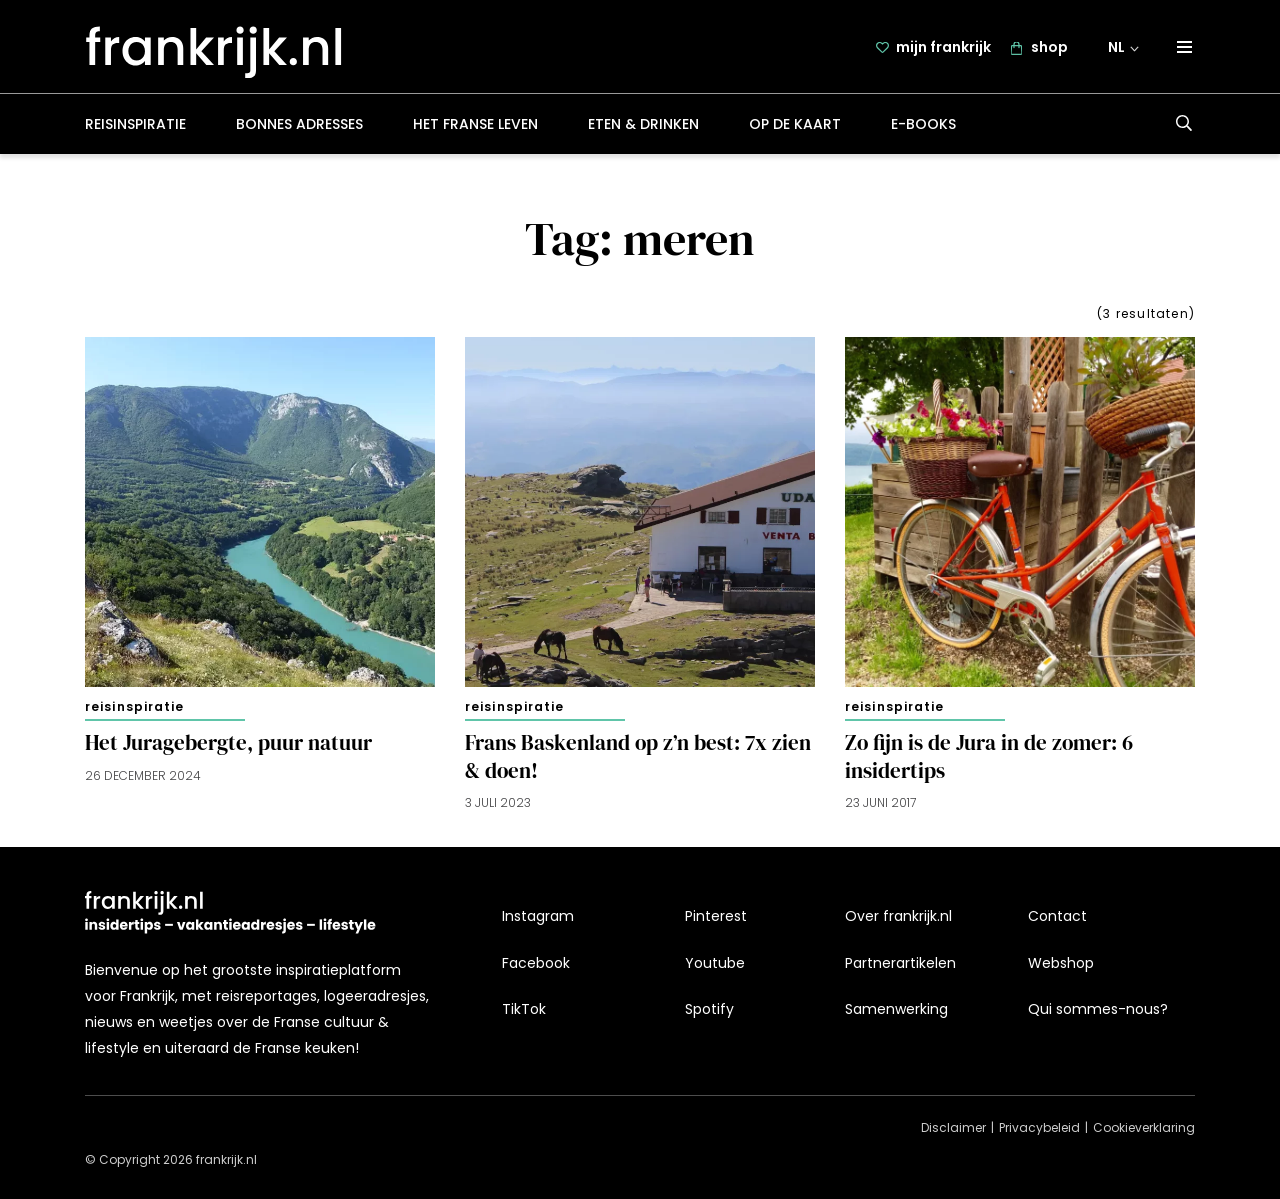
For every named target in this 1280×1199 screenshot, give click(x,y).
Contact (1057, 916)
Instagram (538, 916)
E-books (923, 124)
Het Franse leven (475, 124)
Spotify (709, 1009)
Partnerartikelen (900, 963)
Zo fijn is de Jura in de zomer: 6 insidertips (989, 757)
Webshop (1061, 963)
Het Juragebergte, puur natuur (228, 743)
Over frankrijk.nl (898, 916)
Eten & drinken (643, 124)
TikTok (524, 1009)
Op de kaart (795, 124)
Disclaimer (953, 1127)
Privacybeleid (1039, 1127)
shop (1049, 47)
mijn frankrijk (943, 47)
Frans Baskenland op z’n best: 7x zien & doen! (638, 757)
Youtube (715, 963)
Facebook (536, 963)
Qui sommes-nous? (1098, 1009)
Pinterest (716, 916)
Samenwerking (896, 1009)
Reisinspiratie (135, 124)
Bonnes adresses (299, 124)
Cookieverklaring (1144, 1127)
